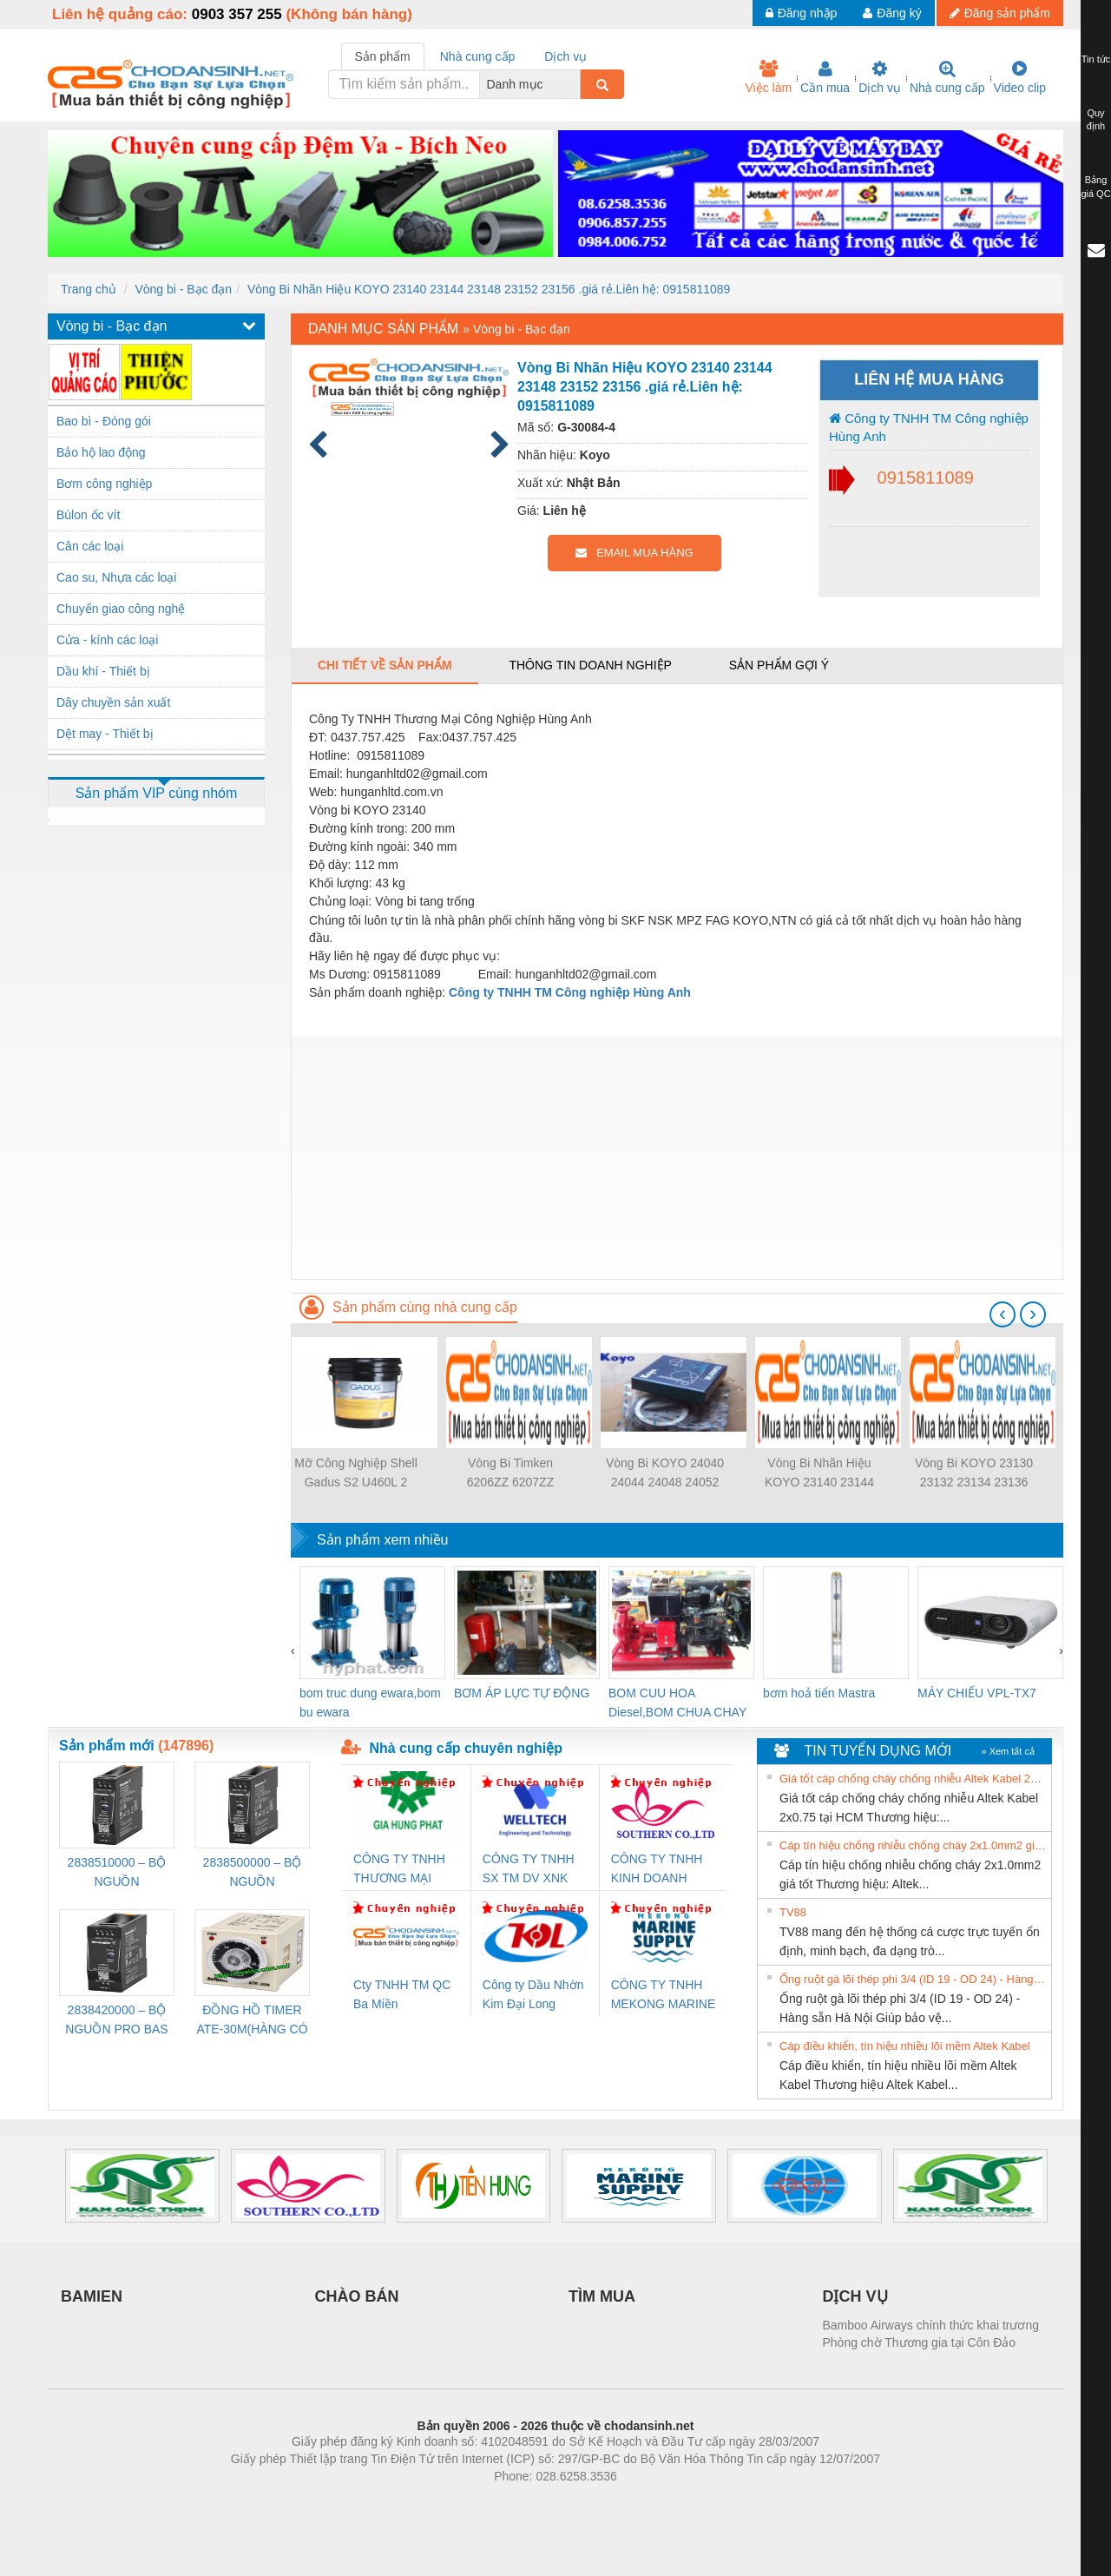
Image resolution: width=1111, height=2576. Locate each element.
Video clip (1020, 77)
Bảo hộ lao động (101, 452)
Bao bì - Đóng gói (103, 421)
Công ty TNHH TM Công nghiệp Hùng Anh (929, 427)
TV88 (792, 1912)
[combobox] (575, 84)
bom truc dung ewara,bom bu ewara (370, 1702)
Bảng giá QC (1095, 187)
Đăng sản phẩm (1000, 13)
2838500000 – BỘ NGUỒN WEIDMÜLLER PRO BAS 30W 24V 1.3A (252, 1873)
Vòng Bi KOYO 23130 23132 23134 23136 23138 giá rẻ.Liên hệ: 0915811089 (974, 1474)
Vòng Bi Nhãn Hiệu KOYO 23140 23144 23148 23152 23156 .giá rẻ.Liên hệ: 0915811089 (488, 289)
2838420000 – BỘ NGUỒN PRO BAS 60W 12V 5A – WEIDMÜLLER (116, 2021)
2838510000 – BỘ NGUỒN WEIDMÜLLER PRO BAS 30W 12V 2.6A (117, 1873)
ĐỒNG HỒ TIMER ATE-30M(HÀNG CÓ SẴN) (251, 2021)
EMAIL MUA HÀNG (634, 552)
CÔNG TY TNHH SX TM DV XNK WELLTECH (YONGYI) (529, 1870)
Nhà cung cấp (947, 77)
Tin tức (1096, 59)
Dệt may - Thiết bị (105, 734)
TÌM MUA (602, 2296)
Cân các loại (89, 546)
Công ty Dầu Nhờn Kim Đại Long (533, 1994)
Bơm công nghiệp (104, 484)
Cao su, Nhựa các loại (116, 577)
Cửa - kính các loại (107, 640)
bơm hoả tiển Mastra (819, 1693)
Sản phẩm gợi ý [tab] (779, 665)
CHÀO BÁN (357, 2296)
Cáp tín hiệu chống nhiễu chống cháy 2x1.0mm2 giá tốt (913, 1845)
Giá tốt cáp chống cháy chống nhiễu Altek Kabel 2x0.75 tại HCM (913, 1778)
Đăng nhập (802, 13)
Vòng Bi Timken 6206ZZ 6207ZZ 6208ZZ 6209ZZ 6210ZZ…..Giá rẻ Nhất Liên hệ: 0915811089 (510, 1474)
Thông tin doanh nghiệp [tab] (590, 665)
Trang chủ (88, 289)
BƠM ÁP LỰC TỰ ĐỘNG (521, 1693)
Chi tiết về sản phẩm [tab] (385, 665)
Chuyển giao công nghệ (120, 609)
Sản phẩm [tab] (383, 56)
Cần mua (825, 77)
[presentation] (1002, 1314)
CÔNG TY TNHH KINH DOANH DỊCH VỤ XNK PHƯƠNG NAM (657, 1870)
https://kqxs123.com (638, 2502)
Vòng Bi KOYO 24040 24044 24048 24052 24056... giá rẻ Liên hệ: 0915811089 (664, 1474)
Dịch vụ (879, 77)
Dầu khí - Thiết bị (103, 671)
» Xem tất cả (1008, 1751)
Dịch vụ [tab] (565, 56)
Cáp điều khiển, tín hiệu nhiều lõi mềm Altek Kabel (904, 2045)
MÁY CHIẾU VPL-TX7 (976, 1693)
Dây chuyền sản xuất (113, 702)
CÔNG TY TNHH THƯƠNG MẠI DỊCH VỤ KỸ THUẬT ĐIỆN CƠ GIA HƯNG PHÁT (401, 1870)
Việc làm (768, 77)
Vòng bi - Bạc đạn (183, 289)
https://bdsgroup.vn (532, 2502)
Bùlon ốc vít (88, 515)
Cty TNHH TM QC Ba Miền (401, 1994)
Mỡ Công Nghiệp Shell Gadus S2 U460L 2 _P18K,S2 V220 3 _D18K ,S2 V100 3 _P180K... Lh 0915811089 (355, 1474)
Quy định (1096, 120)
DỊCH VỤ (855, 2296)
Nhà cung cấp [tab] (478, 56)
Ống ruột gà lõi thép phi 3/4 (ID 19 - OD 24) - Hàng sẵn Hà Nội (913, 1979)
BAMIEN (91, 2296)
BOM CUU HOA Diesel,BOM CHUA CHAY (677, 1702)
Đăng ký (892, 13)
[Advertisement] (677, 1157)
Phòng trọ (444, 2502)
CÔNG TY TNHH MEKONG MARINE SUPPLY (663, 1995)
